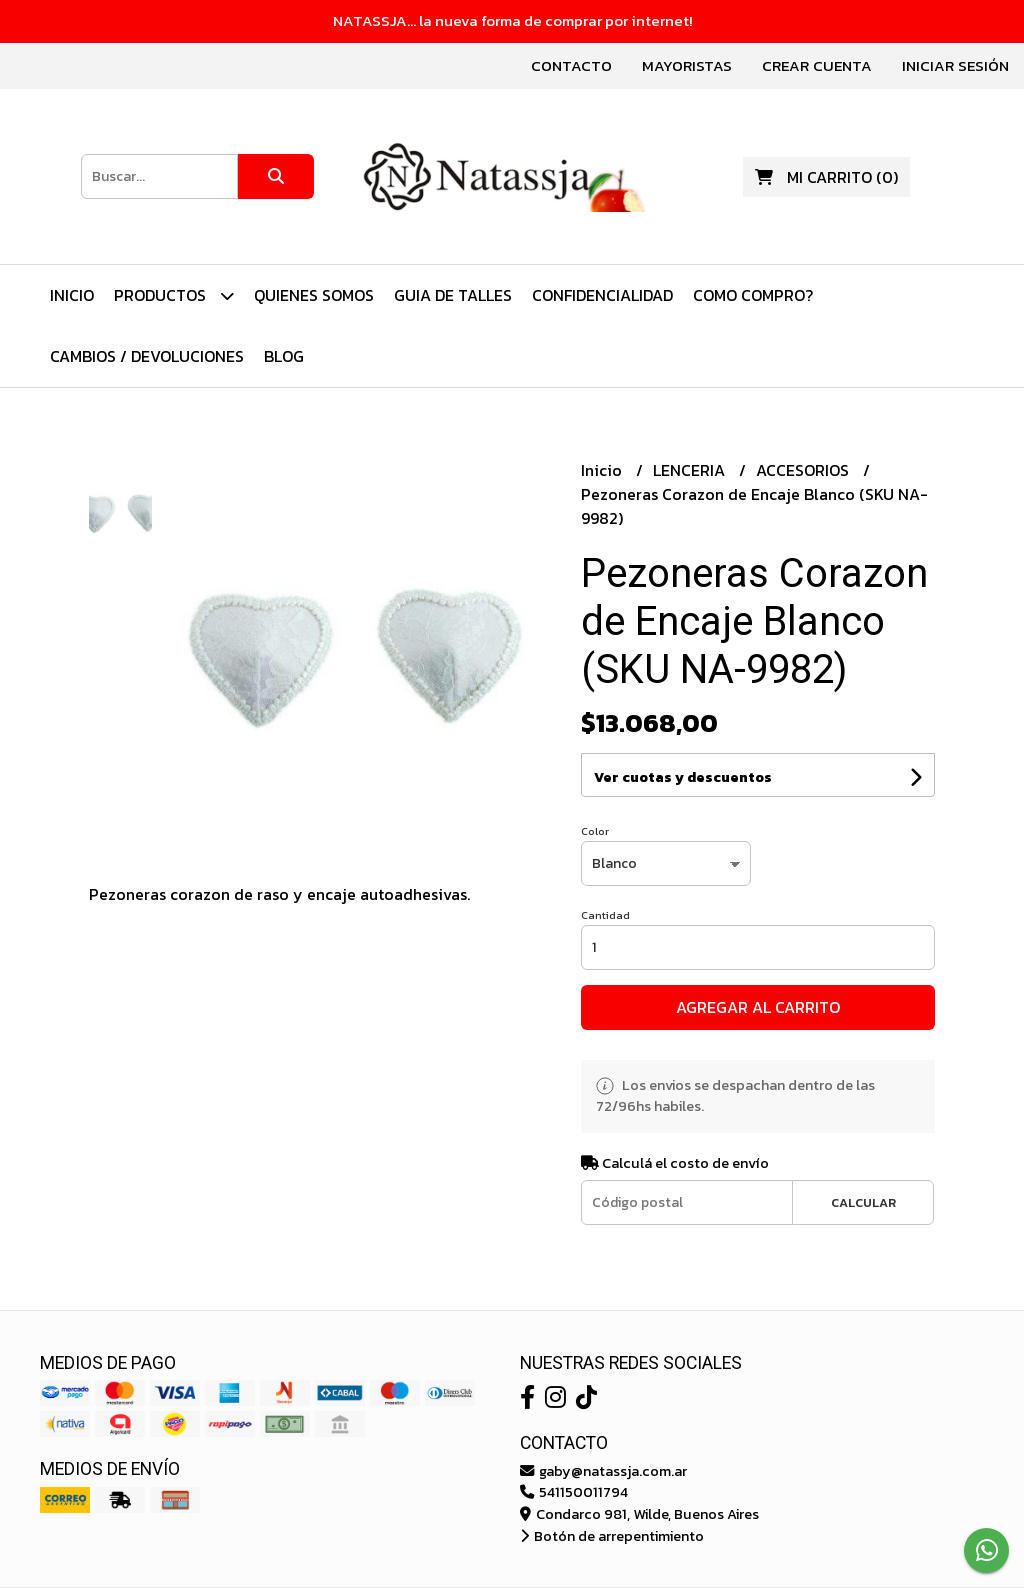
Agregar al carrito (758, 1007)
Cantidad (605, 915)
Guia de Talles (453, 295)
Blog (284, 356)
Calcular (863, 1202)
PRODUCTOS (174, 295)
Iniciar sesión (955, 65)
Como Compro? (753, 295)
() (826, 177)
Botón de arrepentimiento (612, 1536)
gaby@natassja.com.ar (603, 1471)
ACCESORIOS (804, 470)
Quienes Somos (314, 295)
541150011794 (574, 1492)
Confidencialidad (602, 295)
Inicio (72, 295)
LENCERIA (691, 470)
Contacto (571, 65)
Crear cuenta (817, 65)
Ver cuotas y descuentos (683, 777)
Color (595, 831)
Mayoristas (687, 65)
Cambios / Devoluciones (147, 356)
